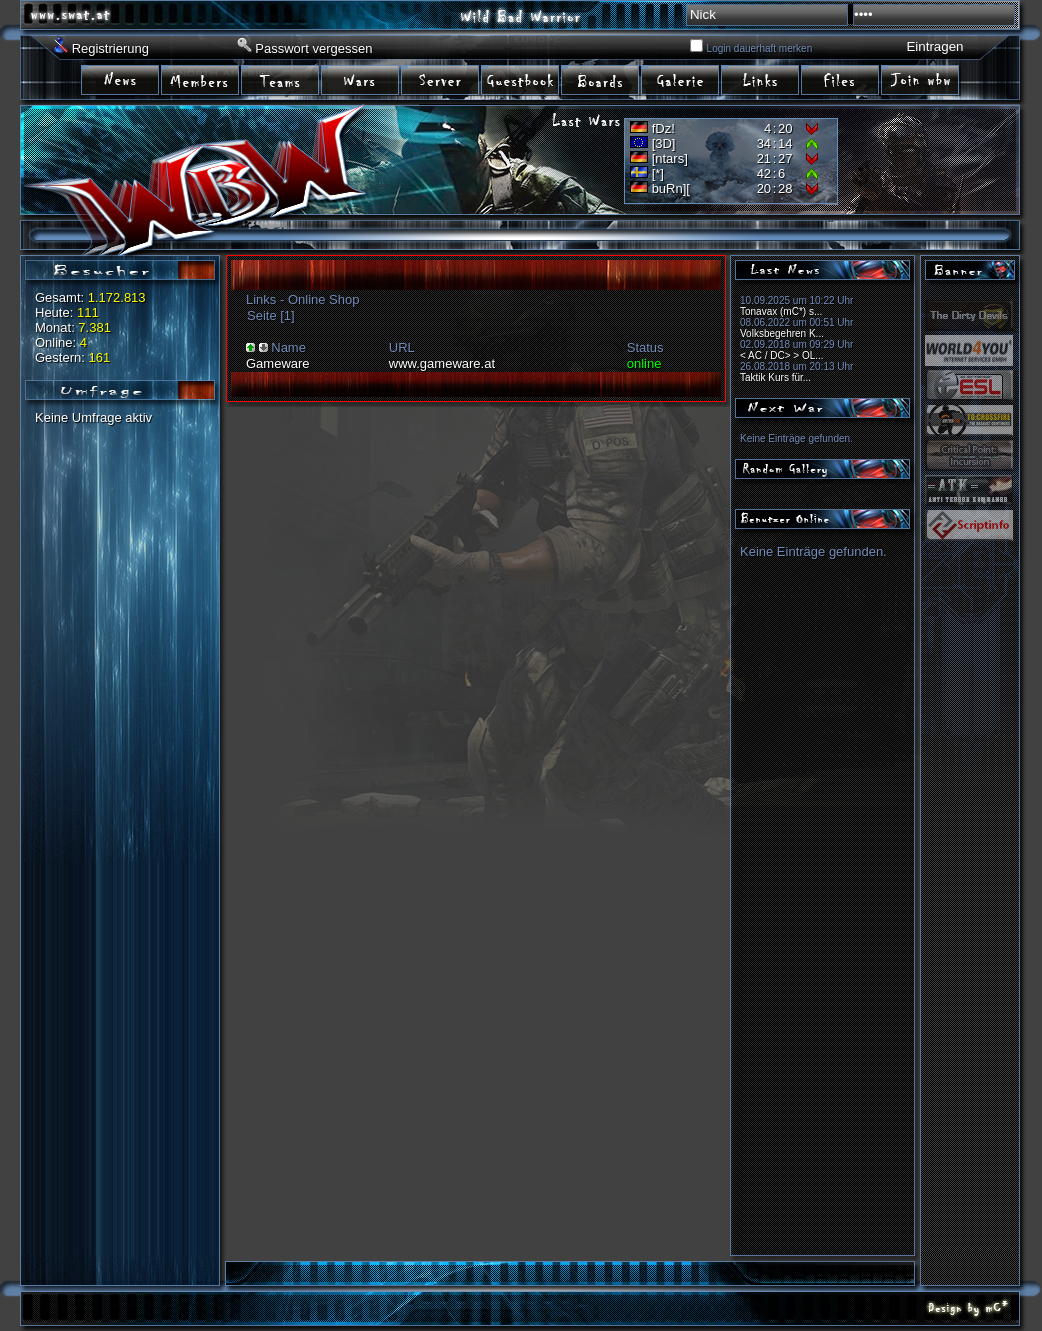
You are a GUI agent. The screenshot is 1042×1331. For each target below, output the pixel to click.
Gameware (278, 363)
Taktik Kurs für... (775, 377)
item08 (681, 78)
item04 (361, 78)
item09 (761, 78)
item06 (521, 78)
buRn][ (671, 188)
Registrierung (110, 48)
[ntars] (670, 158)
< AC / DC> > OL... (782, 355)
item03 (281, 78)
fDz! (663, 128)
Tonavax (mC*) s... (781, 311)
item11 (921, 78)
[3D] (664, 143)
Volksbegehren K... (782, 333)
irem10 (841, 78)
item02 (201, 78)
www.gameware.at (442, 363)
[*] (658, 173)
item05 (441, 78)
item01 (121, 78)
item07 (601, 78)
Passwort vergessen (313, 48)
